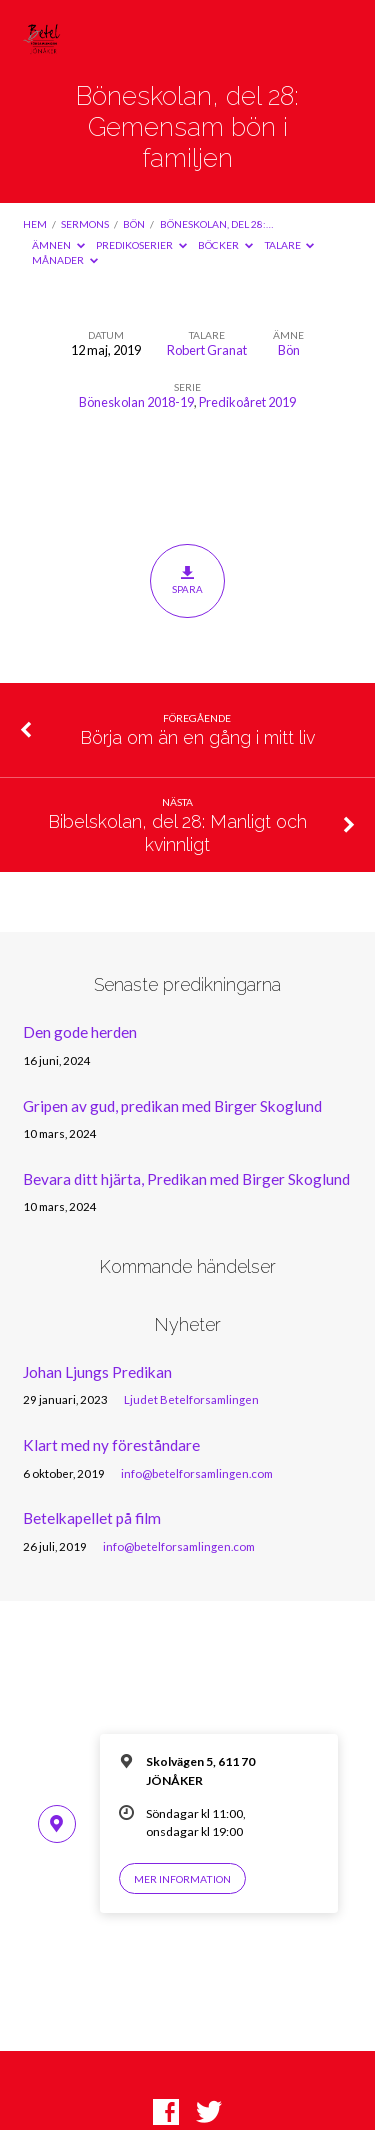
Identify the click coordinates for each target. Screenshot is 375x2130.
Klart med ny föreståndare (111, 1445)
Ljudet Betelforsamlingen (191, 1399)
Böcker (225, 245)
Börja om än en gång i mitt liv (197, 737)
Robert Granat (207, 350)
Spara (187, 580)
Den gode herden (80, 1032)
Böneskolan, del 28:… (216, 224)
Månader (65, 260)
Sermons (85, 224)
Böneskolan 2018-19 (136, 402)
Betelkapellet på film (92, 1518)
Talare (290, 245)
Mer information (182, 1879)
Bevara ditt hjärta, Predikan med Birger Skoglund (186, 1179)
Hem (35, 224)
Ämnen (58, 245)
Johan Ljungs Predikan (97, 1372)
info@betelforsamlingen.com (197, 1473)
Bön (134, 224)
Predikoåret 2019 (247, 402)
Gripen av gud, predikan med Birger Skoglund (172, 1106)
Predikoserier (141, 245)
